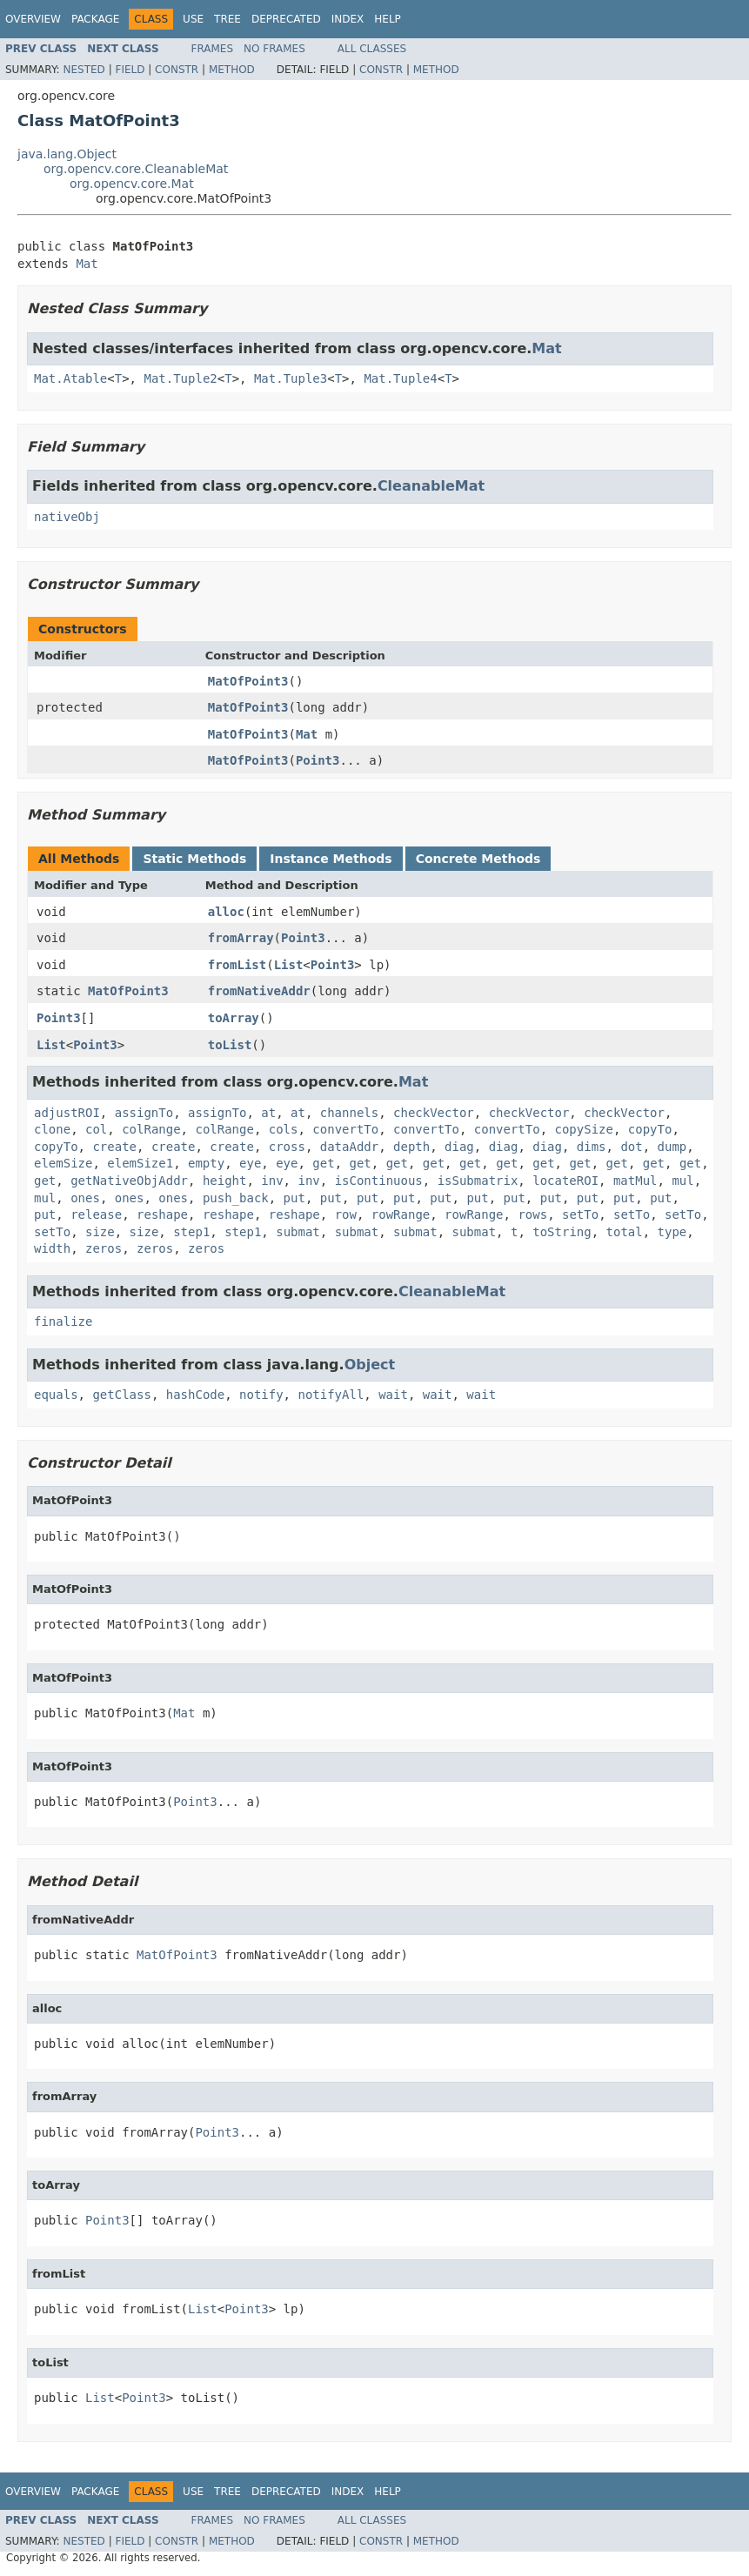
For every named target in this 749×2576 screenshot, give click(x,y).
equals (56, 1395)
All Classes (372, 49)
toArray (233, 1018)
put (294, 1198)
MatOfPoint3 (248, 681)
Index (347, 19)
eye (250, 1163)
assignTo (144, 1113)
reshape (162, 1214)
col (96, 1129)
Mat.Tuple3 (290, 378)
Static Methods (194, 859)
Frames (212, 49)
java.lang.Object (67, 154)
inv (272, 1181)
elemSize (63, 1163)
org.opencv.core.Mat (132, 184)
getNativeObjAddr (129, 1181)
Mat (86, 264)
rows (532, 1214)
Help (387, 19)
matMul (635, 1181)
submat (298, 1232)
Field (129, 70)
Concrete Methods (478, 859)
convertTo (345, 1129)
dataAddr (349, 1147)
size (100, 1232)
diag (459, 1147)
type (672, 1232)
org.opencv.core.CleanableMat (135, 169)
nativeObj (67, 517)
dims (591, 1147)
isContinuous (379, 1181)
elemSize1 (140, 1163)
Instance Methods (330, 859)
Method (232, 70)
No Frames (274, 49)
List (289, 965)
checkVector (433, 1113)
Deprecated (286, 19)
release (96, 1214)
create (114, 1147)
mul (682, 1181)
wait (393, 1395)
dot (631, 1147)
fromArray (241, 938)
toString (561, 1232)
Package (95, 19)
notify (261, 1395)
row (346, 1214)
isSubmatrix (478, 1181)
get (323, 1163)
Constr (176, 70)
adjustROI (67, 1113)
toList (230, 1045)
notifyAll (331, 1395)
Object (370, 1364)
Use (193, 19)
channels (349, 1113)
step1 (191, 1232)
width (52, 1248)
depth (411, 1147)
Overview (33, 19)
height (225, 1181)
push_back (236, 1198)
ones (85, 1198)
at (268, 1113)
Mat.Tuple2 (180, 378)
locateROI (565, 1181)
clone (52, 1129)
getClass (121, 1395)
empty (206, 1163)
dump (672, 1147)
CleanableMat (431, 486)
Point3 (318, 760)
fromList (237, 965)
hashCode (195, 1395)
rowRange (400, 1214)
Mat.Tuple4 (400, 378)
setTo (580, 1214)
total (624, 1232)
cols (283, 1129)
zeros (103, 1248)
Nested (83, 70)
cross (287, 1147)
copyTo (650, 1129)
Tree (227, 19)
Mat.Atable (70, 378)
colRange (151, 1129)
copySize (584, 1129)
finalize (63, 1321)
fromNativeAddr (259, 991)
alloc (226, 912)
